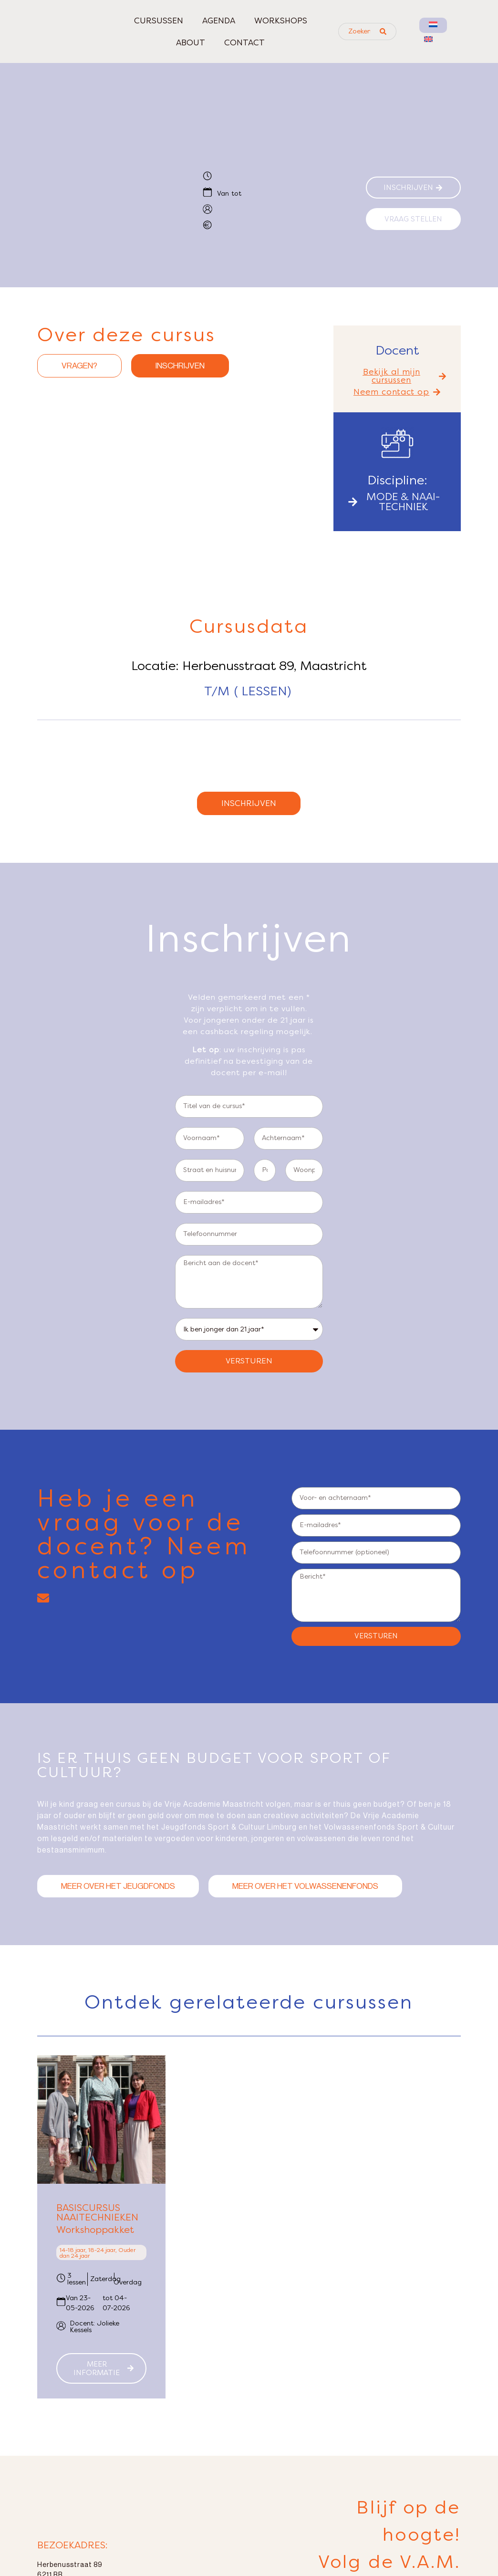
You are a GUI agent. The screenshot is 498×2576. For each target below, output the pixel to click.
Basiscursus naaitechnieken (97, 2230)
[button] (397, 376)
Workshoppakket (95, 2247)
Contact (244, 42)
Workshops (280, 20)
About (190, 42)
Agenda (218, 20)
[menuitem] (433, 25)
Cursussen (158, 20)
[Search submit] (383, 31)
